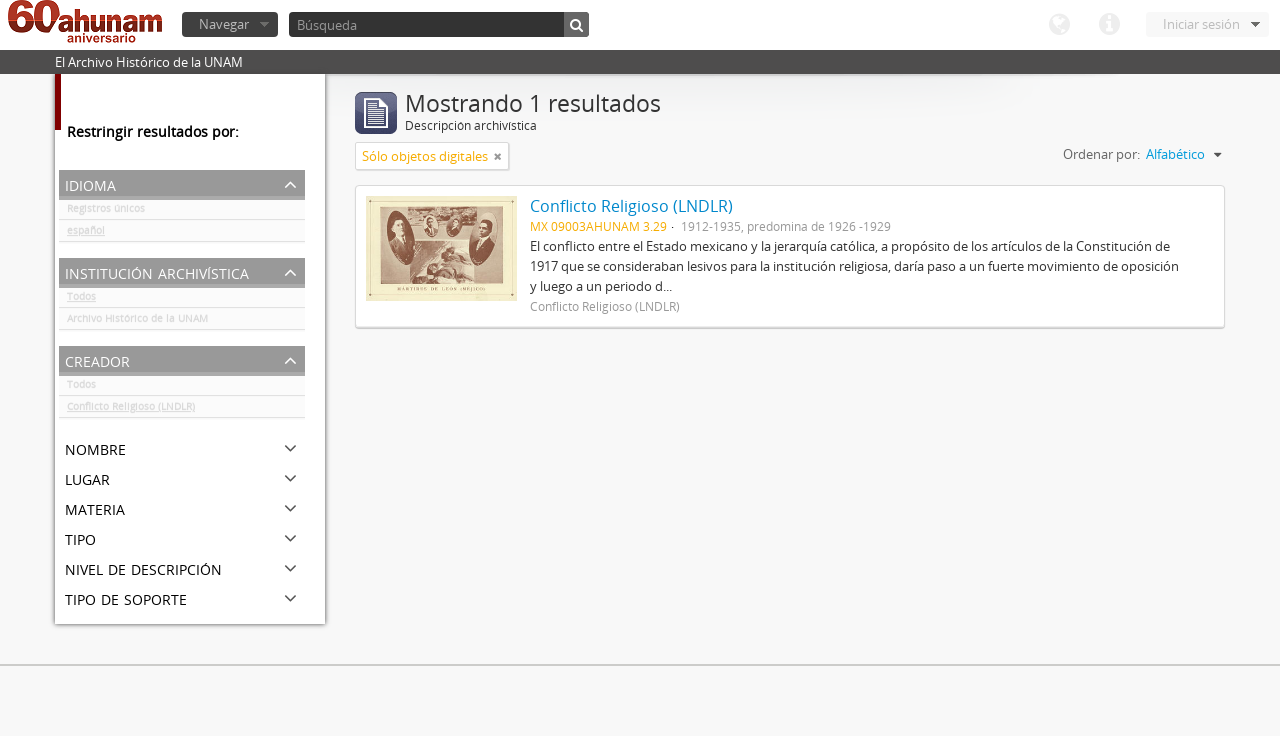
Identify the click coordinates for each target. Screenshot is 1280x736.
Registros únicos (106, 212)
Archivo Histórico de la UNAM (137, 322)
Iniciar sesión (1201, 24)
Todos (81, 300)
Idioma (1059, 25)
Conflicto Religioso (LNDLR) (131, 410)
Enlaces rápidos (1109, 25)
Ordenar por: (1101, 154)
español (86, 234)
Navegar (224, 24)
